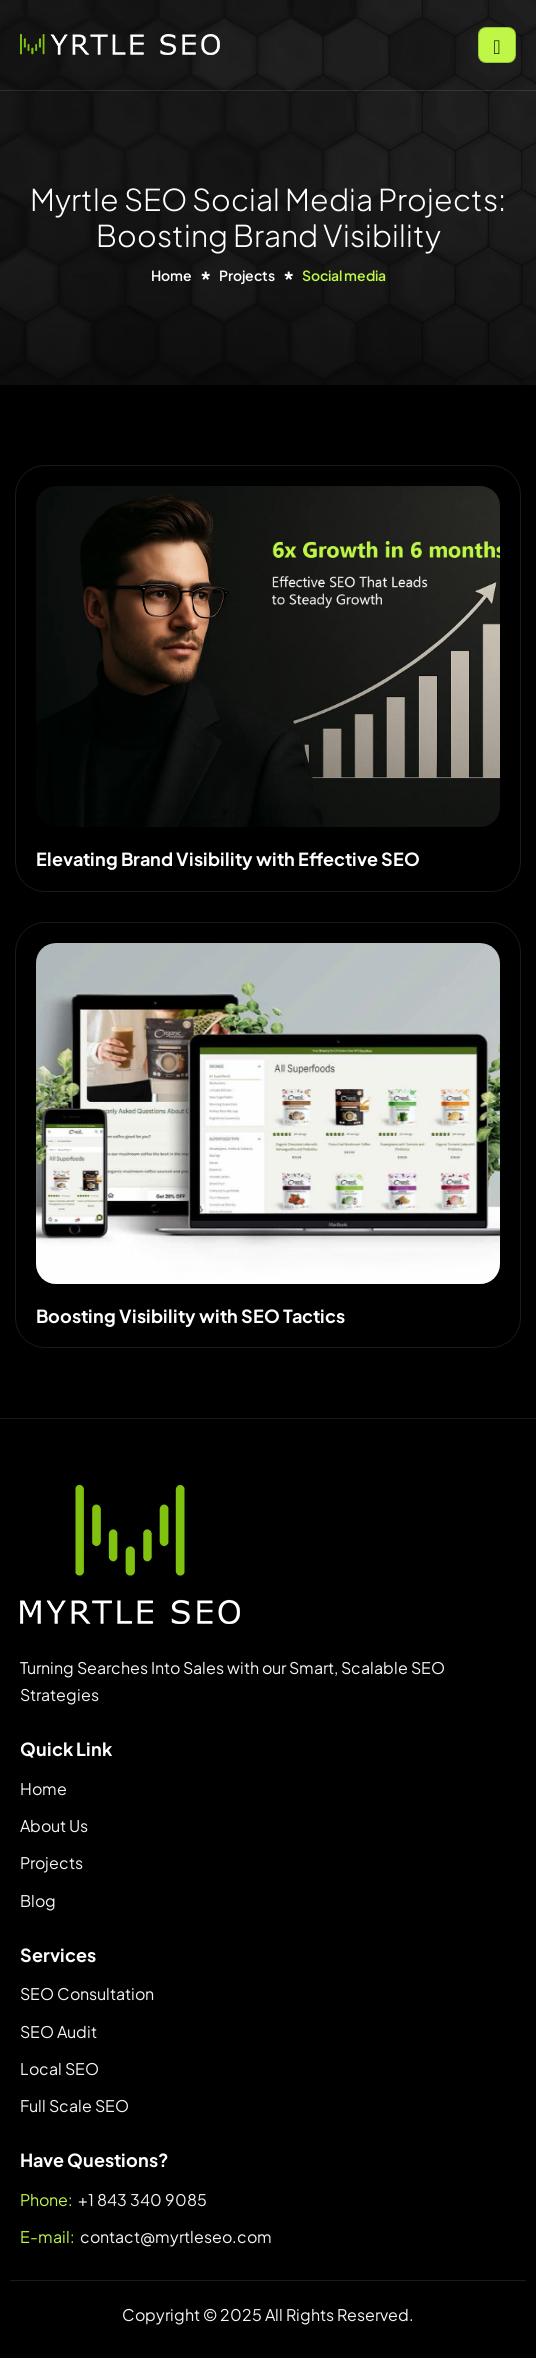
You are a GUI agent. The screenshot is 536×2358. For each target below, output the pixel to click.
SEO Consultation (87, 1993)
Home (43, 1788)
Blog (38, 1900)
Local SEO (59, 2068)
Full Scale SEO (74, 2105)
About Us (54, 1825)
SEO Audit (58, 2031)
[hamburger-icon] (497, 45)
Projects (51, 1862)
